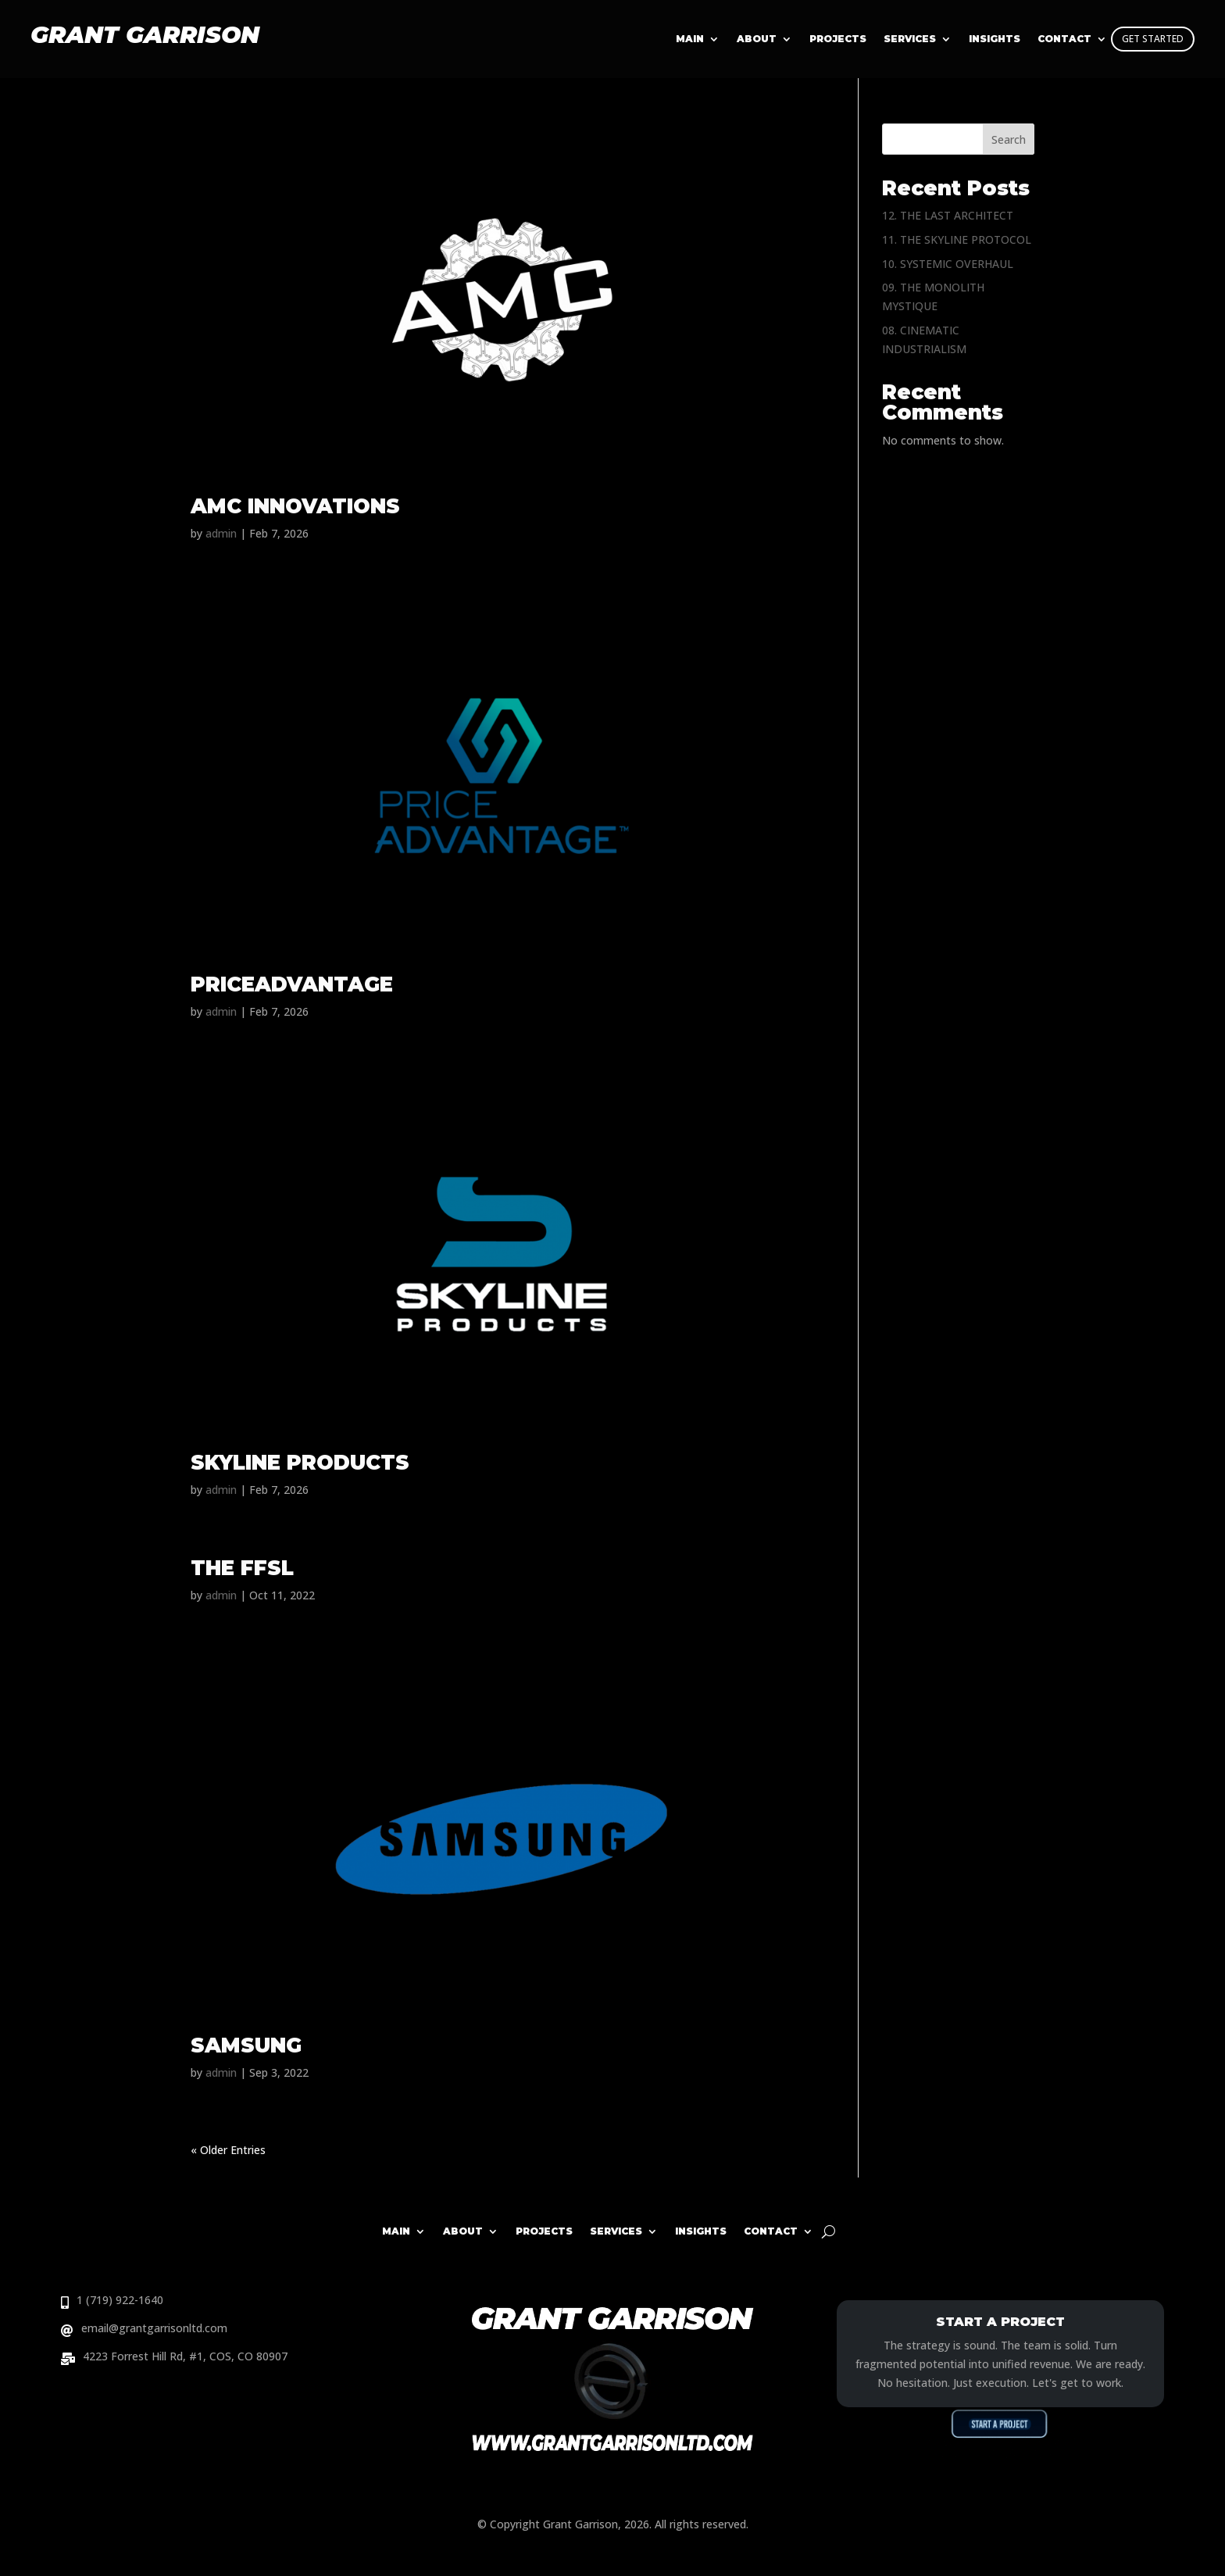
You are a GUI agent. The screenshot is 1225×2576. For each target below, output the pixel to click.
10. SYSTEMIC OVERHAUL (947, 263)
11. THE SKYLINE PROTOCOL (956, 239)
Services (910, 39)
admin (221, 533)
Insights (701, 2231)
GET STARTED (1153, 38)
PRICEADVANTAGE (292, 984)
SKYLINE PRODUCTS (300, 1462)
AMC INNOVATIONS (295, 506)
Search (1008, 139)
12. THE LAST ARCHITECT (947, 215)
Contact (771, 2231)
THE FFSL (242, 1568)
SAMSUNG (246, 2045)
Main (690, 39)
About (757, 39)
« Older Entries (228, 2149)
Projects (837, 39)
